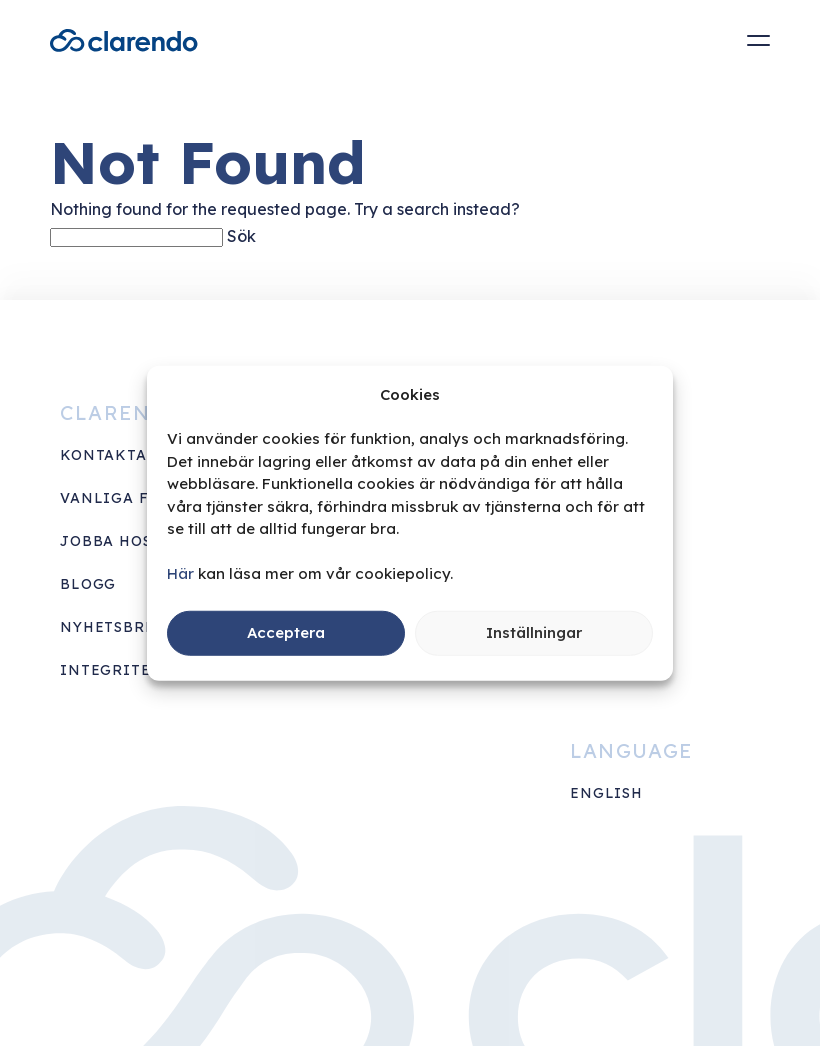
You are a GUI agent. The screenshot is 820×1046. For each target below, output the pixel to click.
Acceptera (286, 632)
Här (180, 573)
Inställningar (534, 632)
